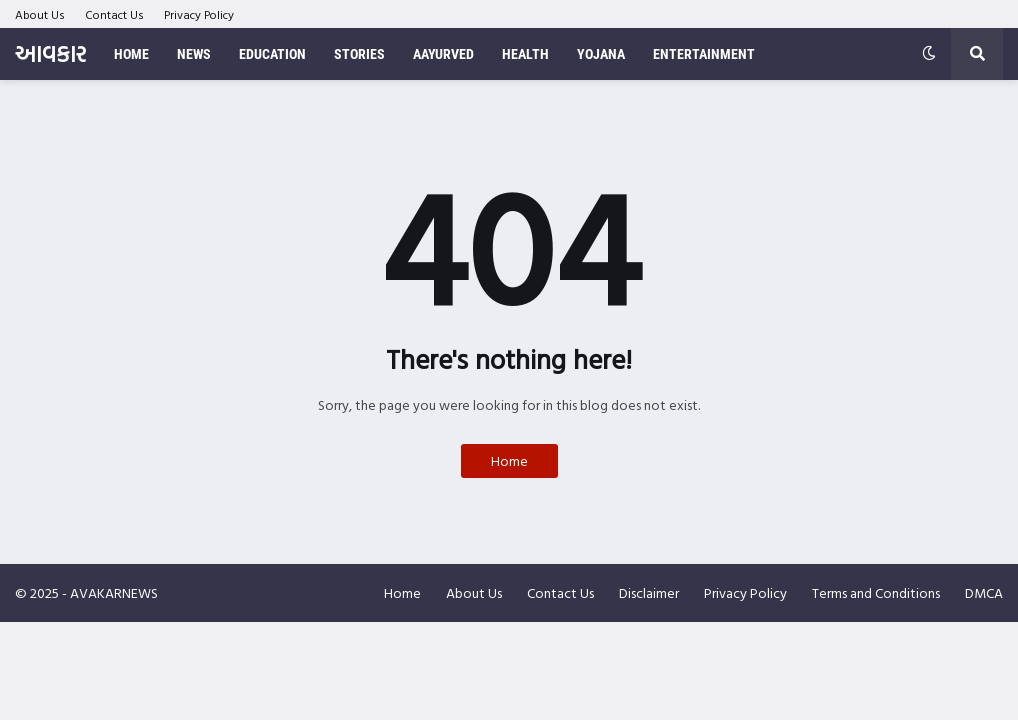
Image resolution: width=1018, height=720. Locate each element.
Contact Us (114, 14)
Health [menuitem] (525, 54)
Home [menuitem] (131, 54)
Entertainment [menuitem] (704, 54)
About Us (40, 14)
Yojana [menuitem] (601, 54)
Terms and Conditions (876, 592)
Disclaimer (649, 592)
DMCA (984, 592)
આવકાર (50, 53)
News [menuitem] (194, 54)
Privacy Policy (199, 14)
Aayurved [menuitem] (443, 54)
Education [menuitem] (272, 54)
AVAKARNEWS (114, 592)
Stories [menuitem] (359, 54)
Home (509, 460)
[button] (929, 54)
